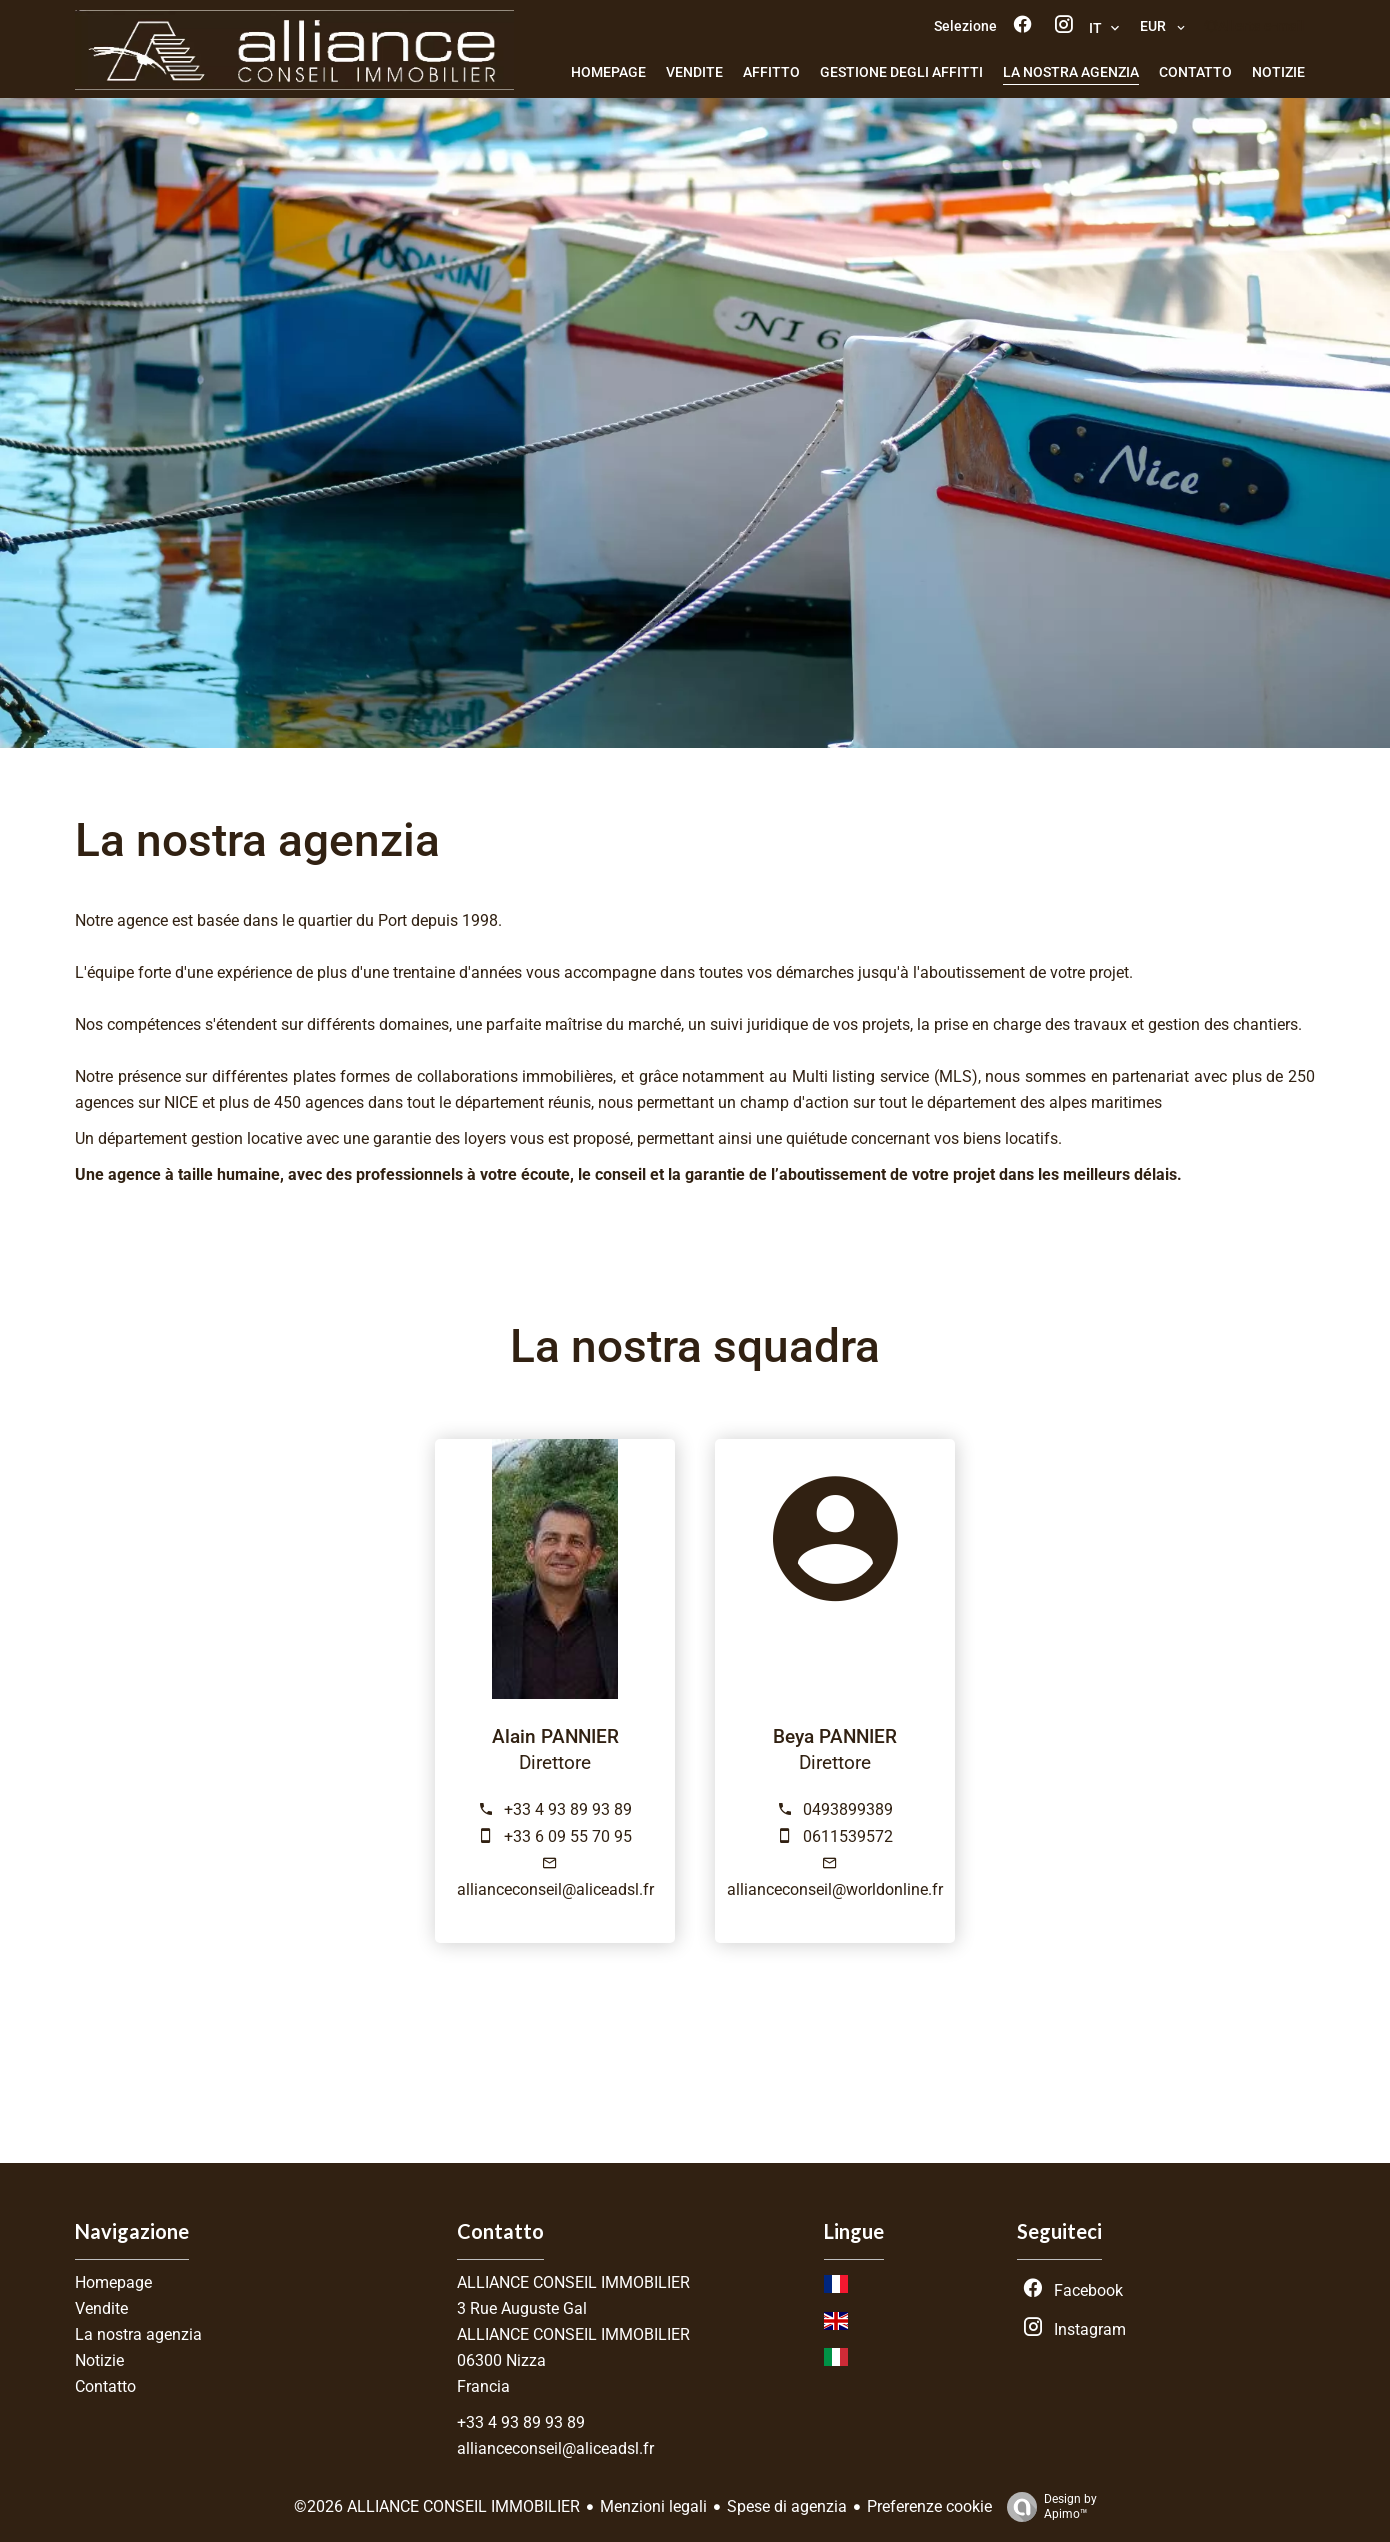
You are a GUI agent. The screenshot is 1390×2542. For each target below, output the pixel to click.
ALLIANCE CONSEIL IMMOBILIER (573, 2282)
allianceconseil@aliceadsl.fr (555, 1889)
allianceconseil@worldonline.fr (835, 1889)
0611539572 (848, 1836)
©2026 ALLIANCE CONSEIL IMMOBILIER (437, 2506)
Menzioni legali (653, 2506)
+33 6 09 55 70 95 (568, 1836)
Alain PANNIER (555, 1737)
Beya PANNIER (835, 1737)
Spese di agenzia (787, 2506)
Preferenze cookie (929, 2506)
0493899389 (848, 1809)
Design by (1047, 2507)
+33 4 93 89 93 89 (568, 1809)
